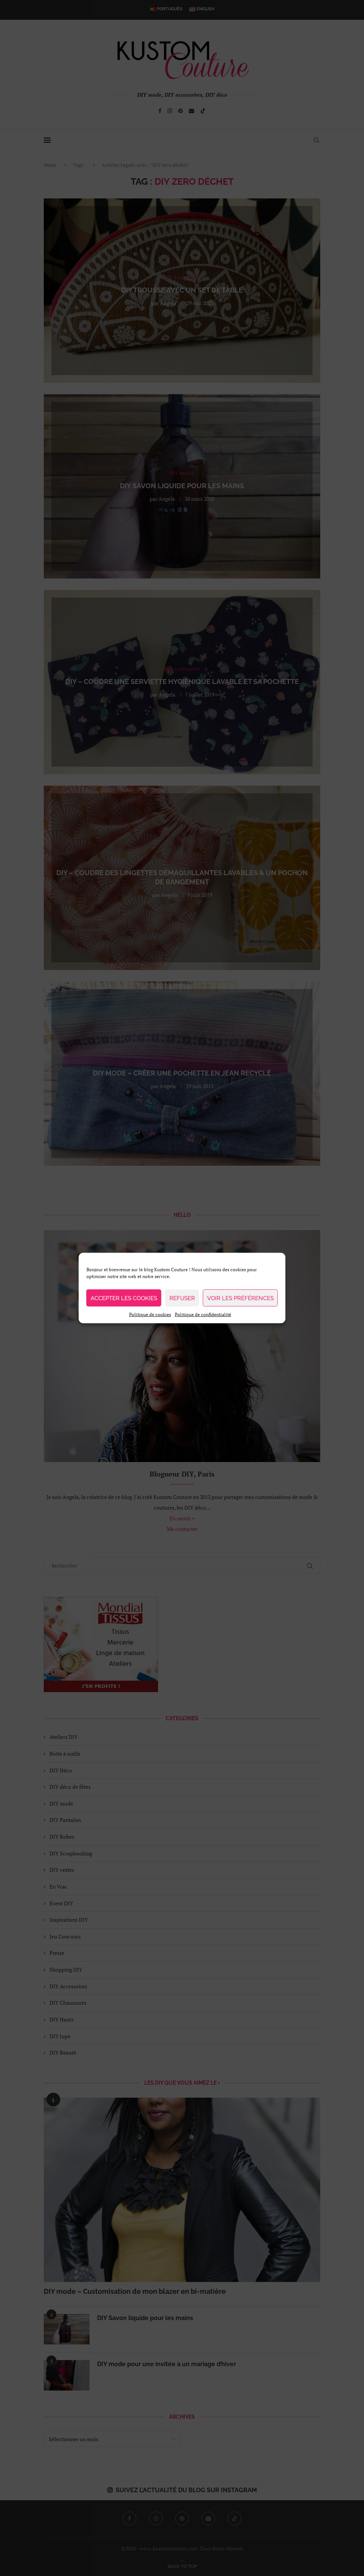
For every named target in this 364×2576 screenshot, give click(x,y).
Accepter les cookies (124, 1297)
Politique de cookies (150, 1314)
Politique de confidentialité (203, 1314)
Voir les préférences (240, 1297)
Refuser (182, 1297)
